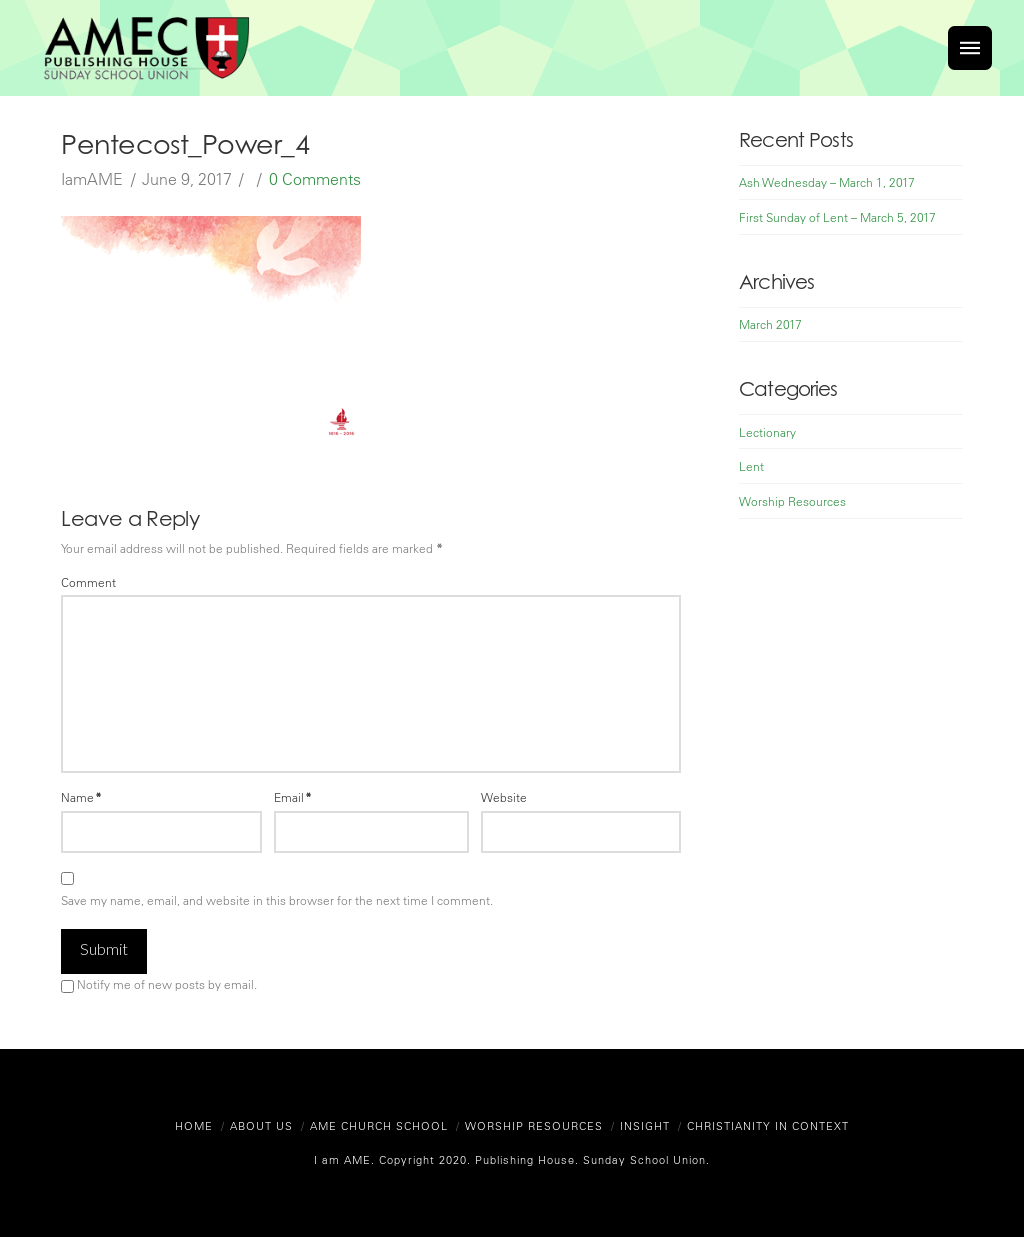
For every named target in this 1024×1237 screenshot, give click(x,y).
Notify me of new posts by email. (167, 984)
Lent (751, 466)
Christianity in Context (768, 1125)
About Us (261, 1125)
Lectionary (767, 432)
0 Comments (315, 179)
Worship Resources (792, 501)
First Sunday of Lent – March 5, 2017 (837, 217)
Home (194, 1125)
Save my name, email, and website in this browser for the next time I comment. (277, 900)
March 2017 (770, 324)
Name (81, 797)
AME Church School (379, 1125)
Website (504, 797)
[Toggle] (970, 48)
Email (293, 797)
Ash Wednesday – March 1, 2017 (827, 182)
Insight (645, 1125)
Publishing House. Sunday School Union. (590, 1159)
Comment (88, 582)
